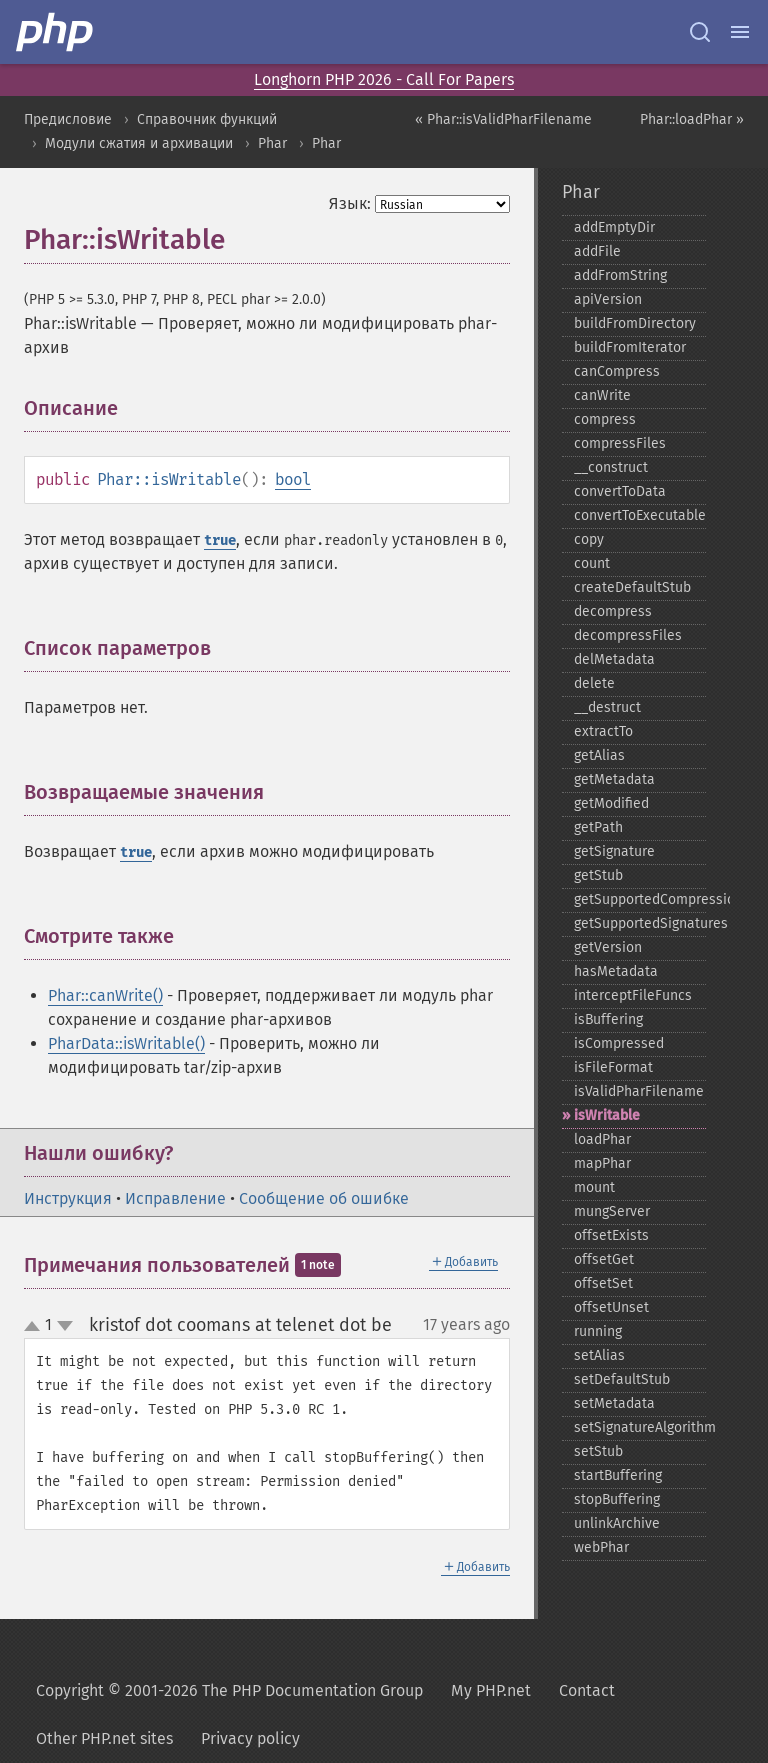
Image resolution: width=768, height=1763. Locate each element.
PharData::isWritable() (126, 1043)
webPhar (601, 1547)
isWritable (607, 1115)
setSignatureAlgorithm (640, 1427)
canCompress (617, 371)
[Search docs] (700, 32)
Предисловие (68, 119)
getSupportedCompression (640, 899)
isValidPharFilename (639, 1091)
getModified (611, 803)
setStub (598, 1451)
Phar (272, 143)
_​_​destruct (607, 707)
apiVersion (608, 299)
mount (594, 1187)
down (65, 1326)
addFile (597, 251)
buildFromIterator (630, 347)
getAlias (599, 755)
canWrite (602, 395)
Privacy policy (250, 1738)
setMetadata (614, 1403)
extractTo (603, 731)
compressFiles (620, 443)
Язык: (350, 203)
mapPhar (602, 1163)
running (598, 1331)
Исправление (175, 1198)
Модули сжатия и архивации (139, 143)
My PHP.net (491, 1690)
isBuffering (608, 1019)
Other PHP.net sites (104, 1738)
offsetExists (611, 1235)
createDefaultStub (632, 587)
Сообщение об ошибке (324, 1198)
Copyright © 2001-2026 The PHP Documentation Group (229, 1690)
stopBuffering (617, 1499)
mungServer (612, 1211)
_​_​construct (611, 467)
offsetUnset (611, 1307)
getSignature (614, 851)
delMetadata (614, 659)
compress (605, 419)
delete (594, 683)
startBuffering (618, 1475)
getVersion (608, 947)
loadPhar (602, 1139)
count (592, 563)
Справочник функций (207, 119)
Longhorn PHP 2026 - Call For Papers (384, 79)
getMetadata (614, 779)
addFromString (620, 275)
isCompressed (619, 1043)
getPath (598, 827)
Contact (587, 1690)
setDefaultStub (622, 1379)
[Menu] (740, 32)
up (36, 1327)
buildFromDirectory (635, 323)
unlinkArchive (617, 1523)
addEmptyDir (614, 227)
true (220, 540)
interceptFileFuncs (633, 995)
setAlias (599, 1355)
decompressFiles (628, 635)
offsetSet (603, 1283)
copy (589, 539)
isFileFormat (613, 1067)
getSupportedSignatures (640, 923)
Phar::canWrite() (105, 995)
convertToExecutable (640, 515)
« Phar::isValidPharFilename (503, 119)
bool (293, 479)
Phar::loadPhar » (692, 119)
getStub (598, 875)
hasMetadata (616, 971)
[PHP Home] (56, 32)
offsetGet (604, 1259)
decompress (613, 611)
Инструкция (68, 1198)
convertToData (620, 491)
